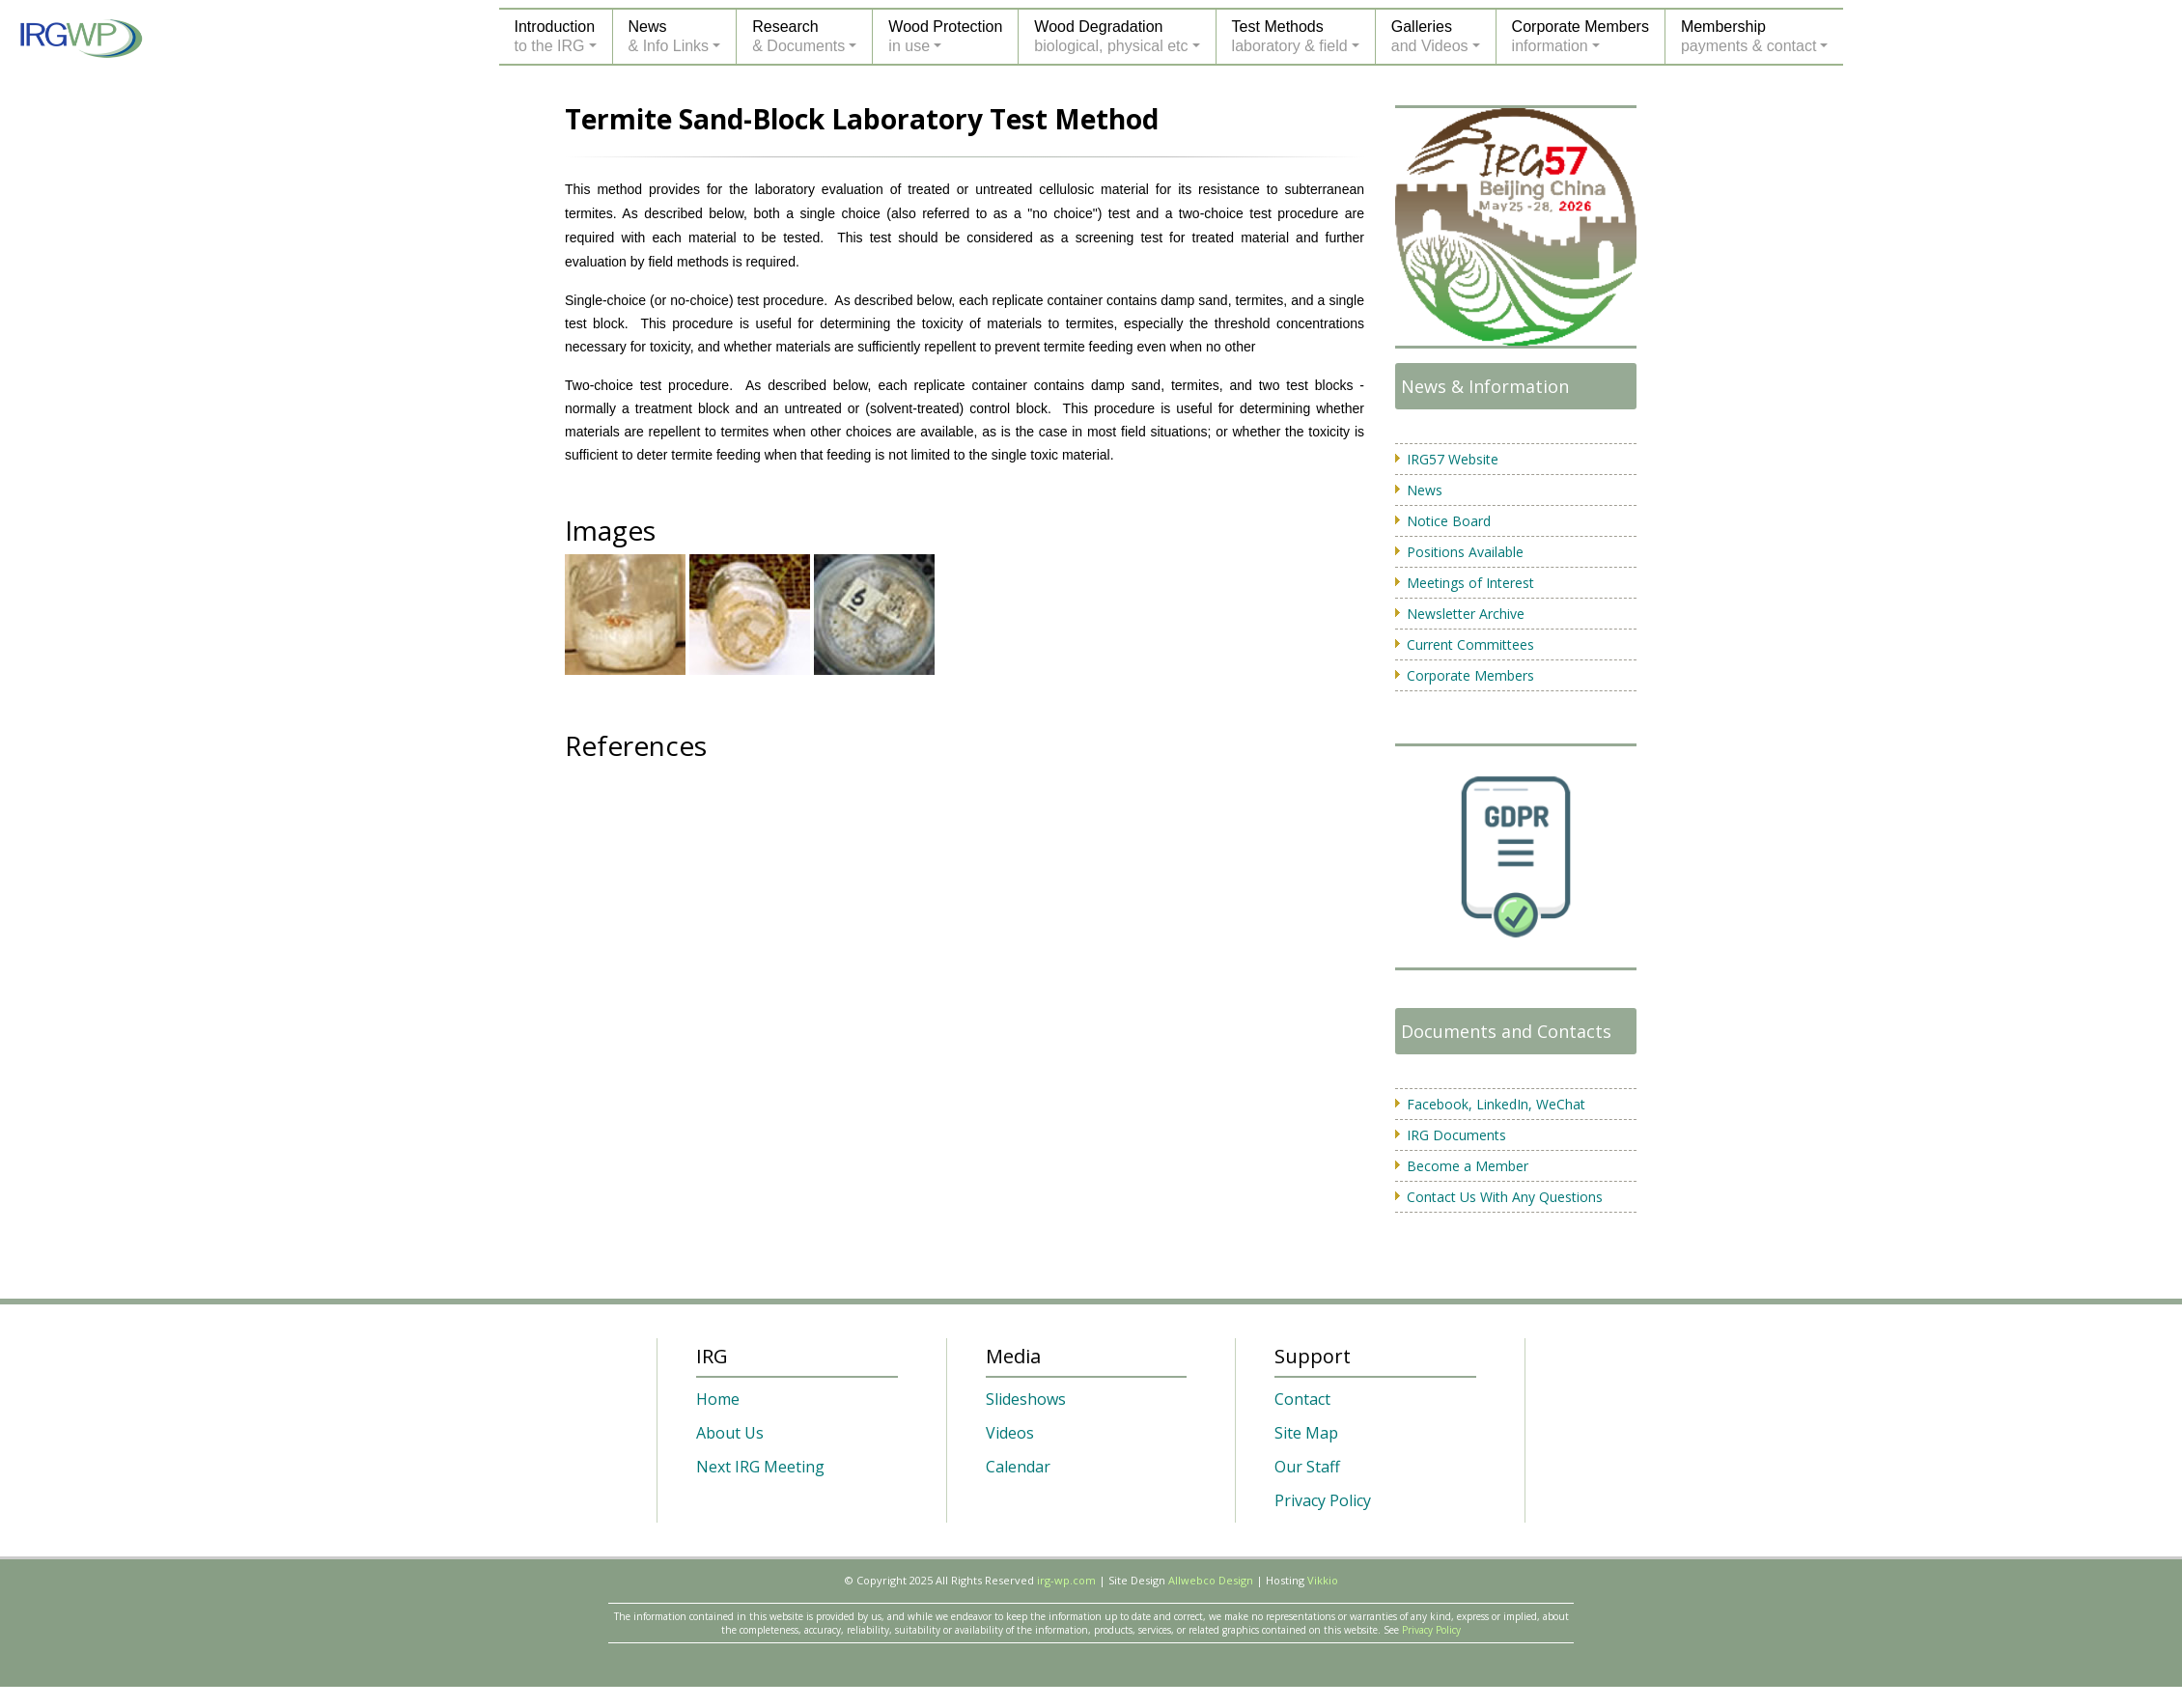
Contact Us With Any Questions (1505, 1197)
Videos (1010, 1432)
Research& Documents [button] (798, 36)
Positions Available (1465, 552)
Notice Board (1449, 521)
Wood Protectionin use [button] (945, 36)
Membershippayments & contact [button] (1749, 36)
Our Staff (1307, 1466)
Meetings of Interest (1470, 583)
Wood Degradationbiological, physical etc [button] (1111, 36)
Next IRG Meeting (760, 1466)
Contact (1302, 1399)
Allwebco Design (1210, 1580)
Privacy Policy (1322, 1500)
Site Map (1306, 1432)
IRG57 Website (1452, 459)
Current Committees (1470, 644)
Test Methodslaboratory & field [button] (1290, 36)
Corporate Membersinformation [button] (1580, 36)
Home (718, 1399)
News (1424, 490)
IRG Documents (1456, 1135)
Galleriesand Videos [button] (1430, 36)
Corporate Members (1470, 675)
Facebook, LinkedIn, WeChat (1496, 1104)
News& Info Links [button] (669, 36)
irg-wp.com (1066, 1580)
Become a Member (1467, 1166)
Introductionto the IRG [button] (555, 36)
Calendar (1018, 1466)
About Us (730, 1432)
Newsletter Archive (1466, 613)
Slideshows (1026, 1399)
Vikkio (1322, 1580)
